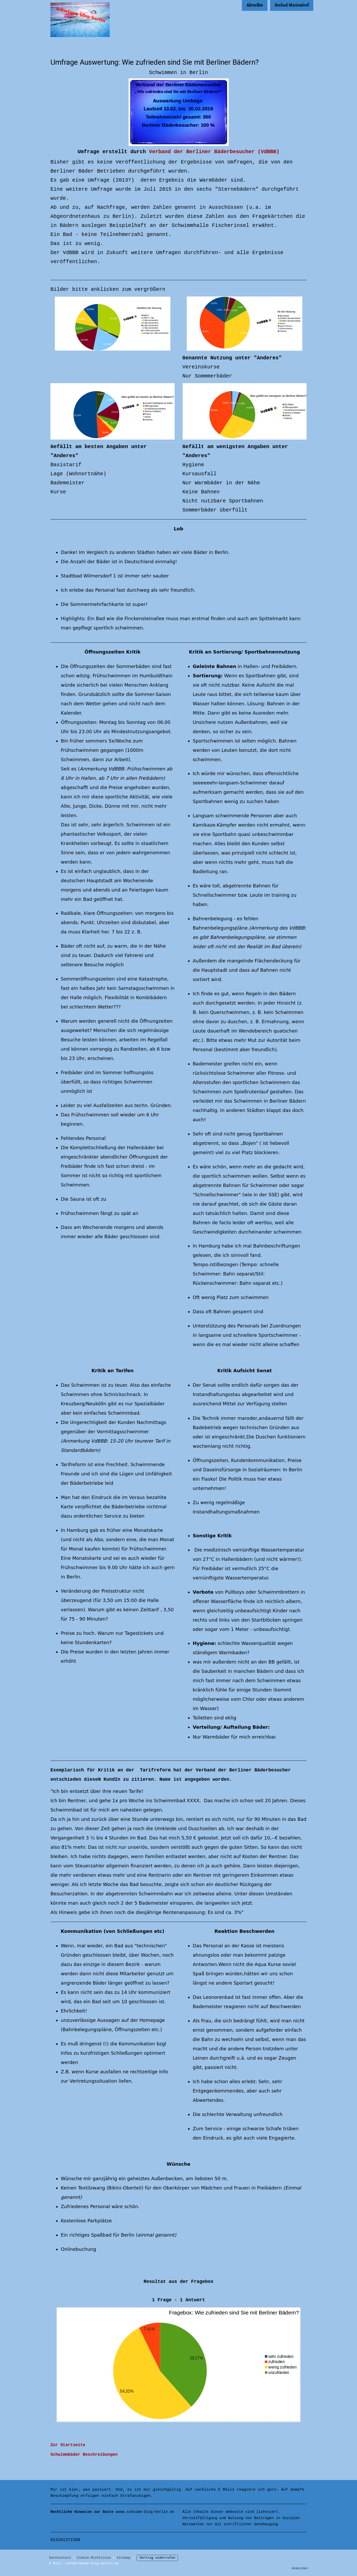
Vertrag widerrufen (157, 2558)
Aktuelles (255, 5)
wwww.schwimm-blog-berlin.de (112, 2512)
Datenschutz (60, 2558)
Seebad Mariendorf (292, 5)
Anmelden (300, 2568)
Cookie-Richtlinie (94, 2558)
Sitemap (124, 2558)
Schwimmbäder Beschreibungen (83, 2454)
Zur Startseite (67, 2445)
